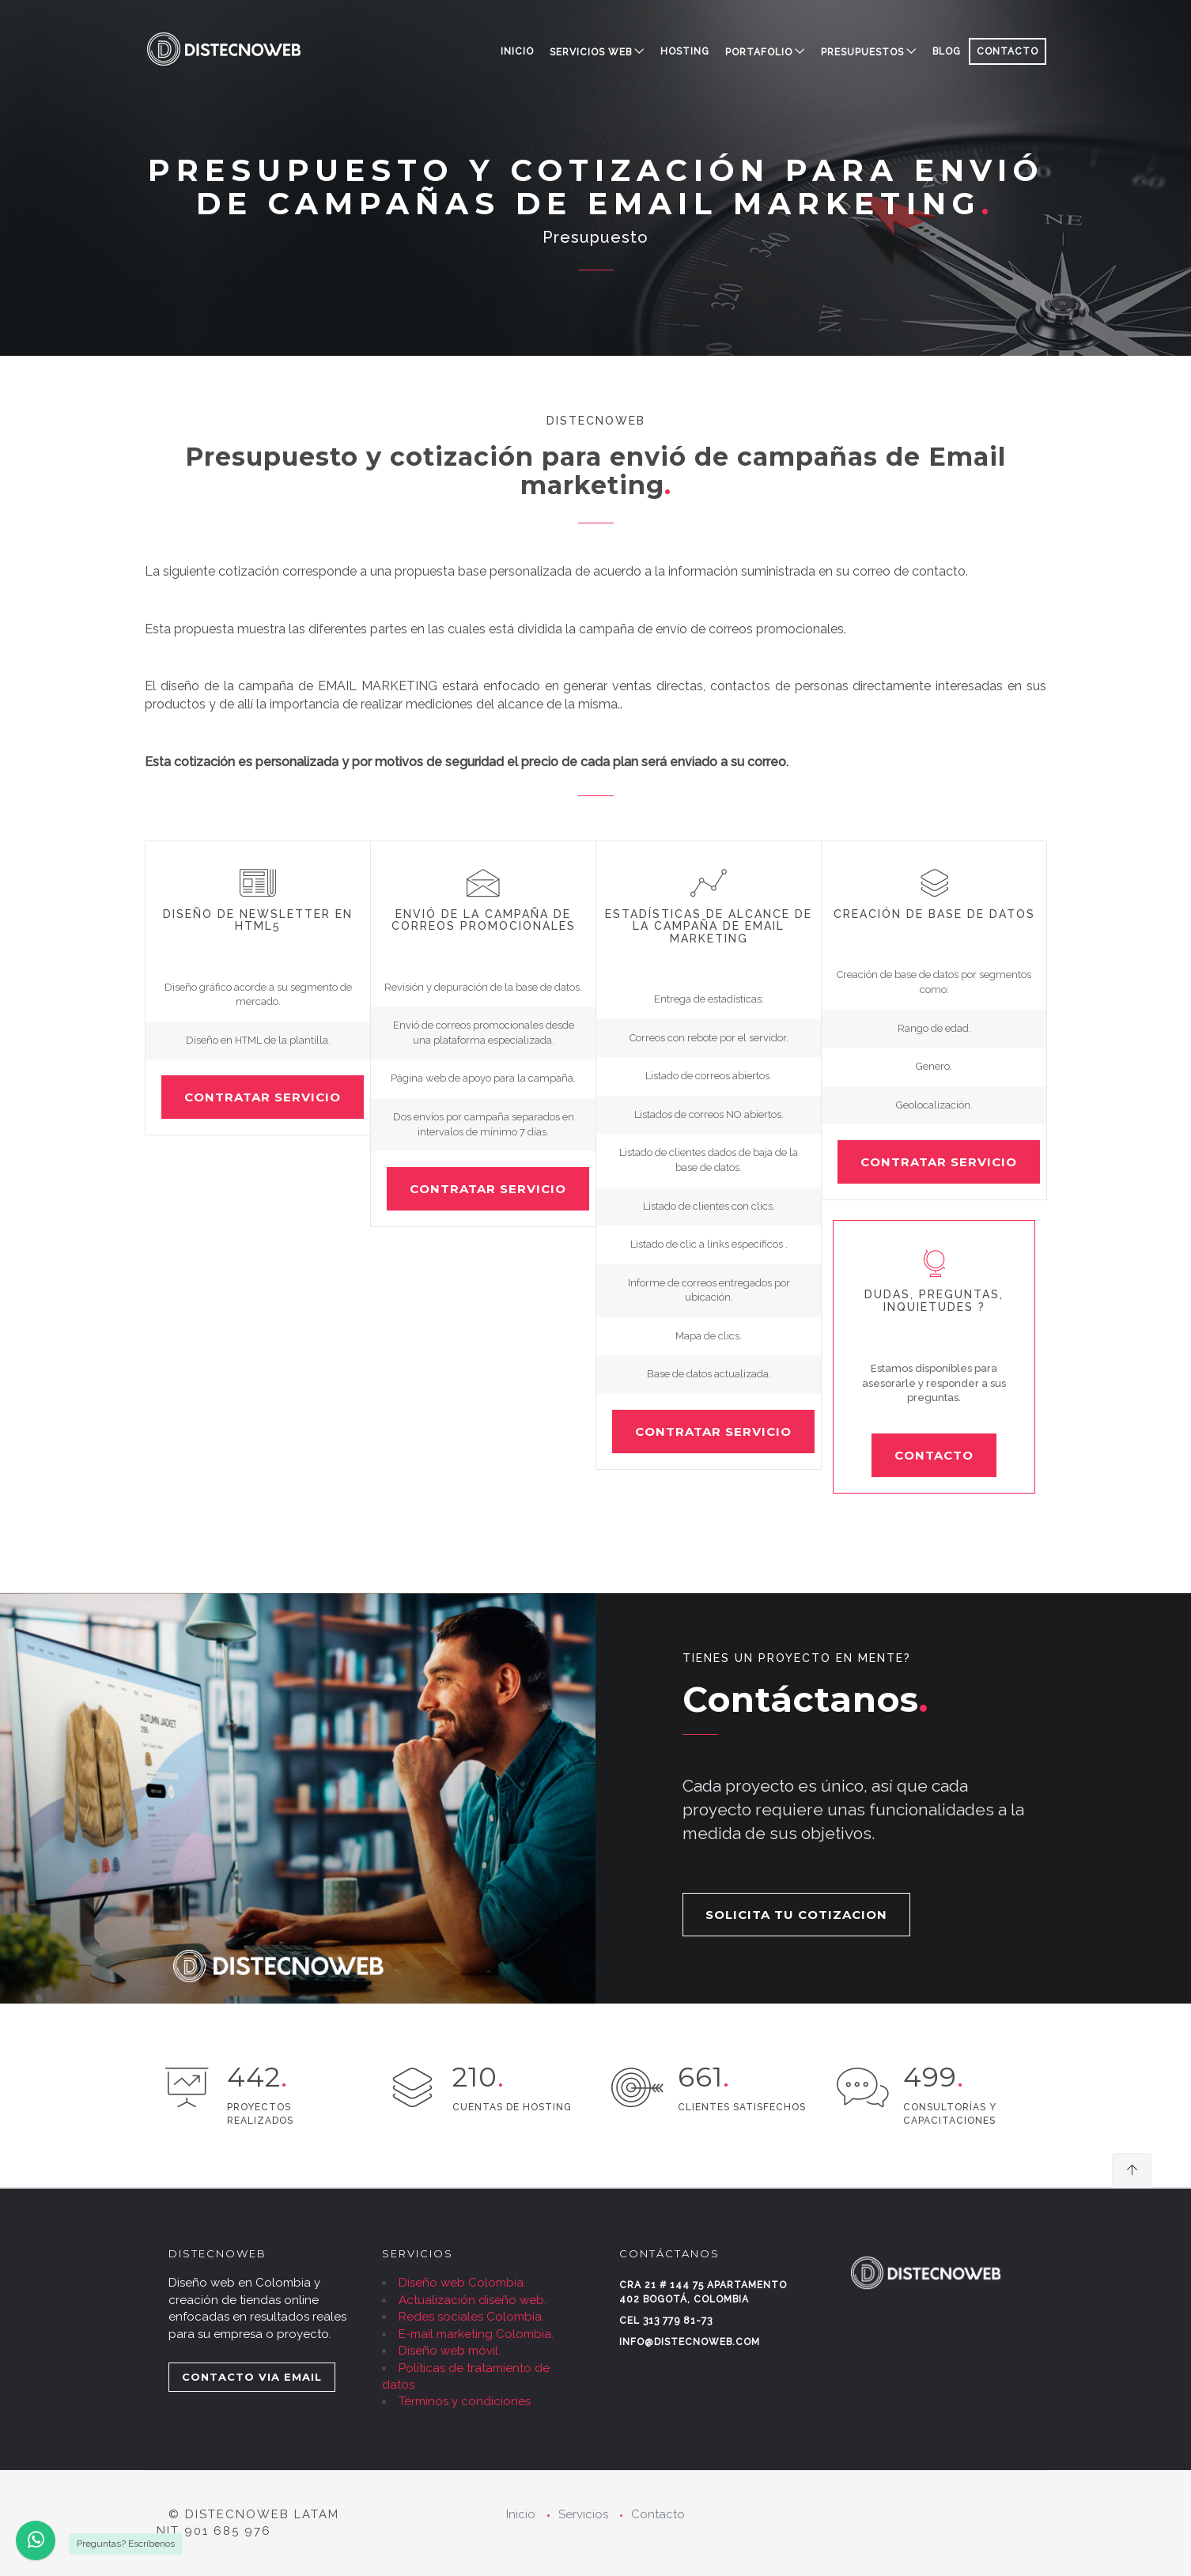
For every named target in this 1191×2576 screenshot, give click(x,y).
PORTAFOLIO (758, 52)
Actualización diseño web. (472, 2300)
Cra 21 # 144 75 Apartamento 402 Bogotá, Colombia (703, 2291)
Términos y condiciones (465, 2401)
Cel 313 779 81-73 (666, 2320)
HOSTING (684, 51)
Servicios (583, 2514)
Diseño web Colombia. (462, 2283)
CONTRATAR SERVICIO (262, 1097)
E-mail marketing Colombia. (476, 2334)
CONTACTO (1007, 51)
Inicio (517, 51)
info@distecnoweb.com (689, 2341)
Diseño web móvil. (450, 2351)
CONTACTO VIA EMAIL (252, 2376)
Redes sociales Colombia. (471, 2317)
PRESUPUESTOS (862, 52)
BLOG (946, 51)
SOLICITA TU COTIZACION (796, 1914)
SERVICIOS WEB (591, 52)
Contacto (658, 2514)
